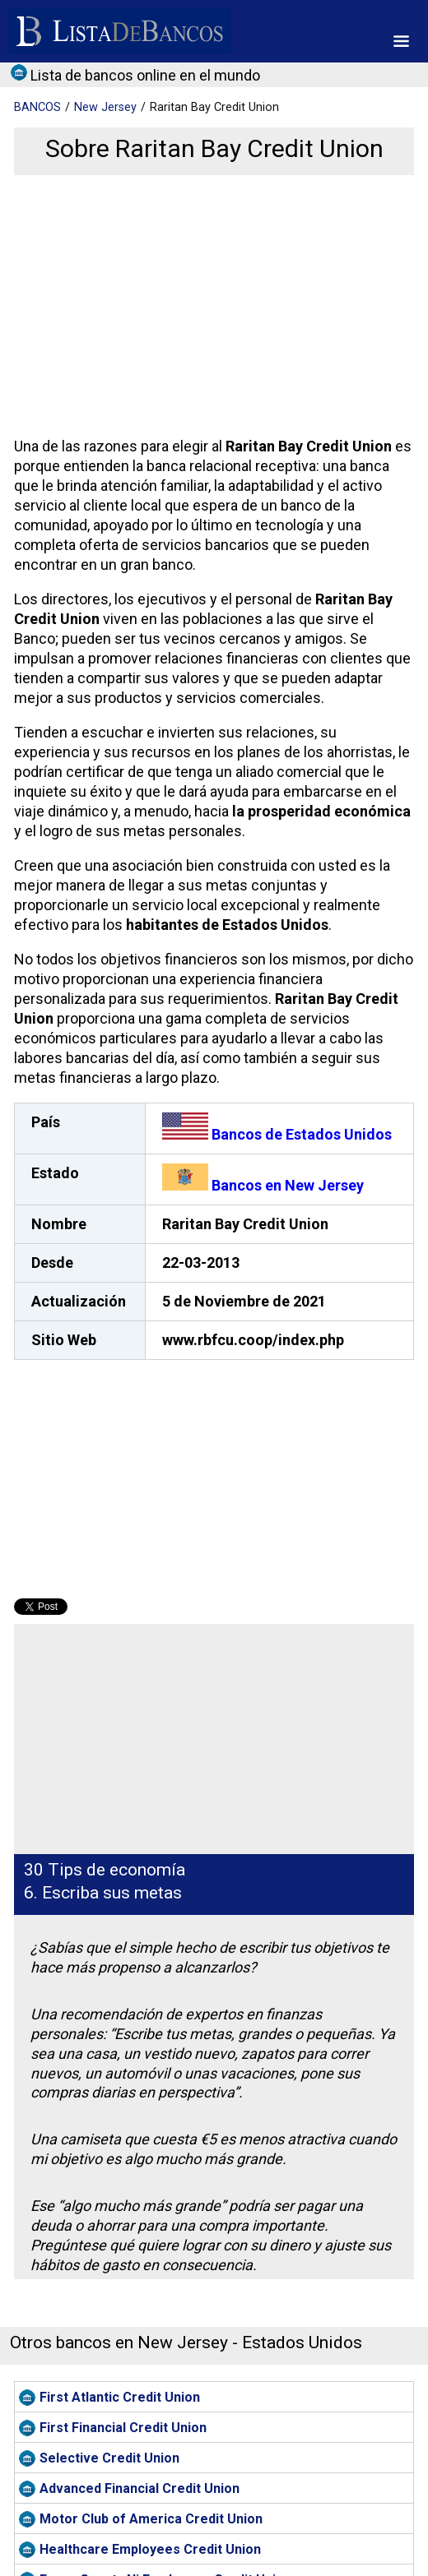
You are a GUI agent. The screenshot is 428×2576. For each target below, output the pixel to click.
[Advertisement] (212, 307)
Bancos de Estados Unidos (277, 1134)
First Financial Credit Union (123, 2427)
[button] (401, 41)
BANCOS (37, 107)
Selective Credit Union (109, 2458)
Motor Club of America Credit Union (151, 2519)
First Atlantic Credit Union (120, 2397)
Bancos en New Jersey (263, 1185)
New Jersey (105, 107)
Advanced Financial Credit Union (140, 2488)
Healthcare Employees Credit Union (150, 2549)
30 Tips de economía (104, 1870)
